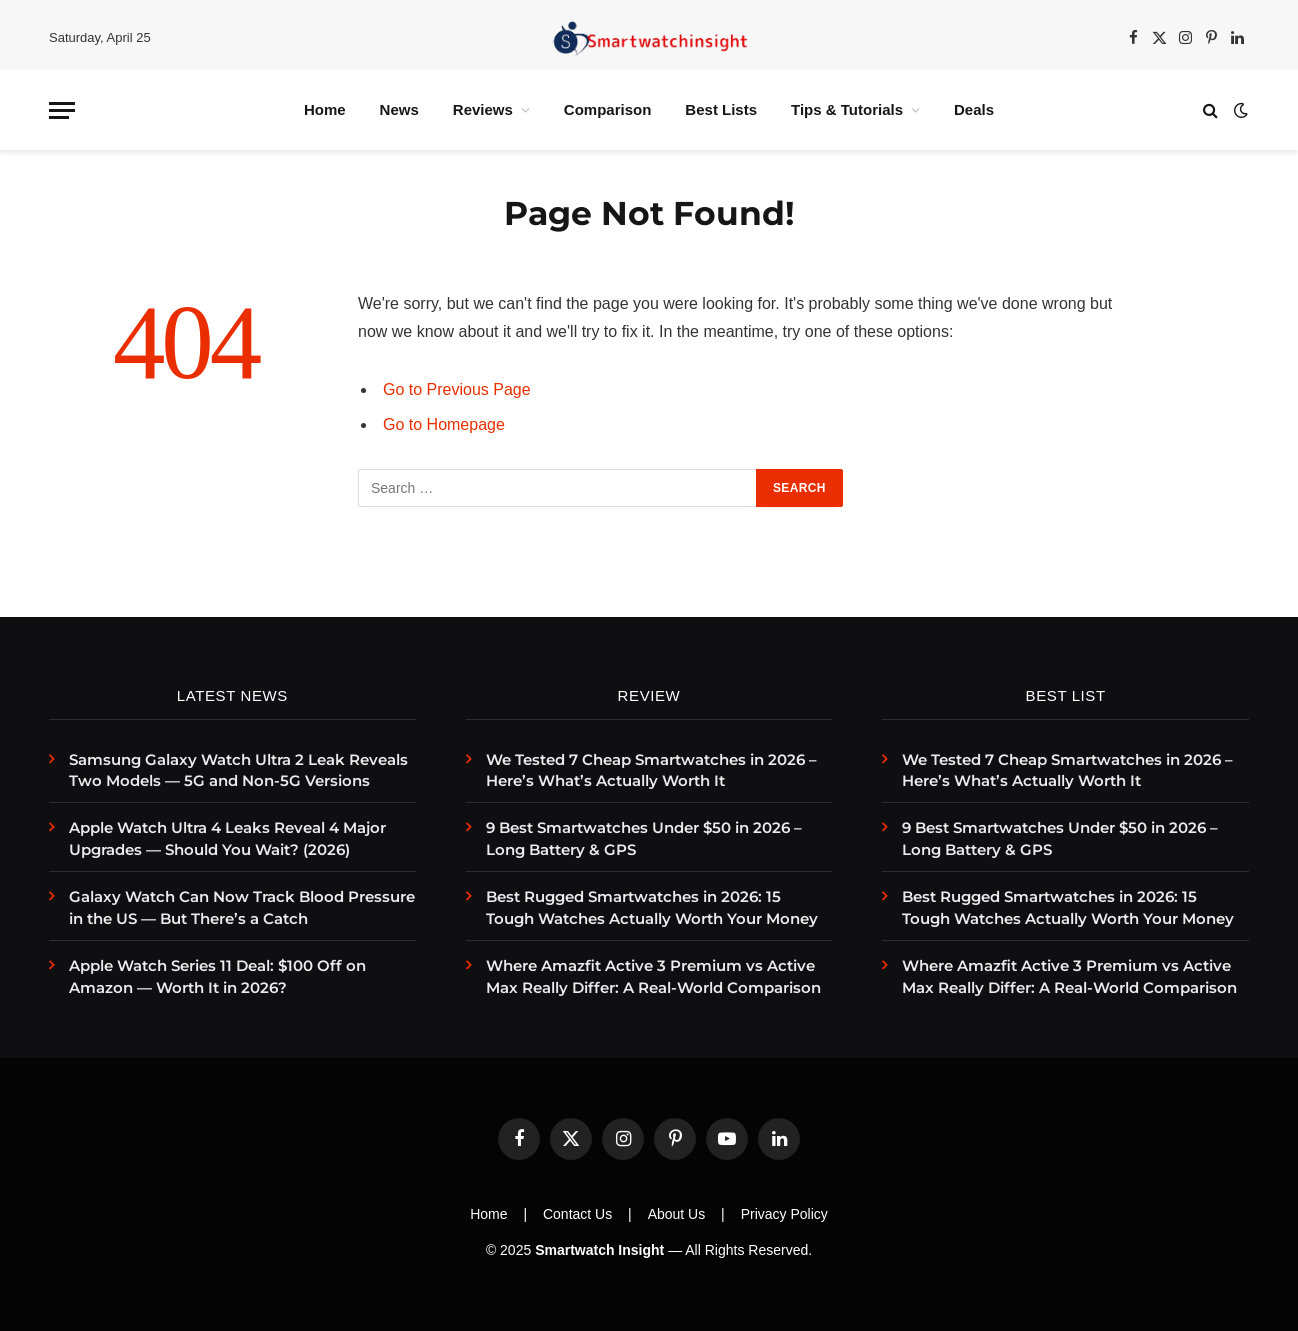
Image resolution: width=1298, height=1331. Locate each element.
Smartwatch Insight (599, 1250)
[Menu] (62, 110)
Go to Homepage (444, 424)
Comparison (608, 109)
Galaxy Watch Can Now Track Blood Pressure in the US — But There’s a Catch (242, 907)
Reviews (483, 109)
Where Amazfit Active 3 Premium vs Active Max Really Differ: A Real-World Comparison (653, 976)
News (399, 109)
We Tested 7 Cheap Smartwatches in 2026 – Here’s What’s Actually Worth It (651, 770)
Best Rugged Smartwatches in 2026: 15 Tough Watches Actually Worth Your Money (652, 907)
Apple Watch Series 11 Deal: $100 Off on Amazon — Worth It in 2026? (217, 976)
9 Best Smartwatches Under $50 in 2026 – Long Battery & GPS (644, 838)
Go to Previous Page (457, 389)
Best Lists (721, 109)
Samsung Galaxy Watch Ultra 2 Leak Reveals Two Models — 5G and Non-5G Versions (238, 770)
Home (325, 109)
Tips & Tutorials (847, 109)
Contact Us (577, 1214)
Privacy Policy (784, 1214)
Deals (974, 109)
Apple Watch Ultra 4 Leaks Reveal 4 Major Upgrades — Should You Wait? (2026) (227, 838)
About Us (677, 1214)
